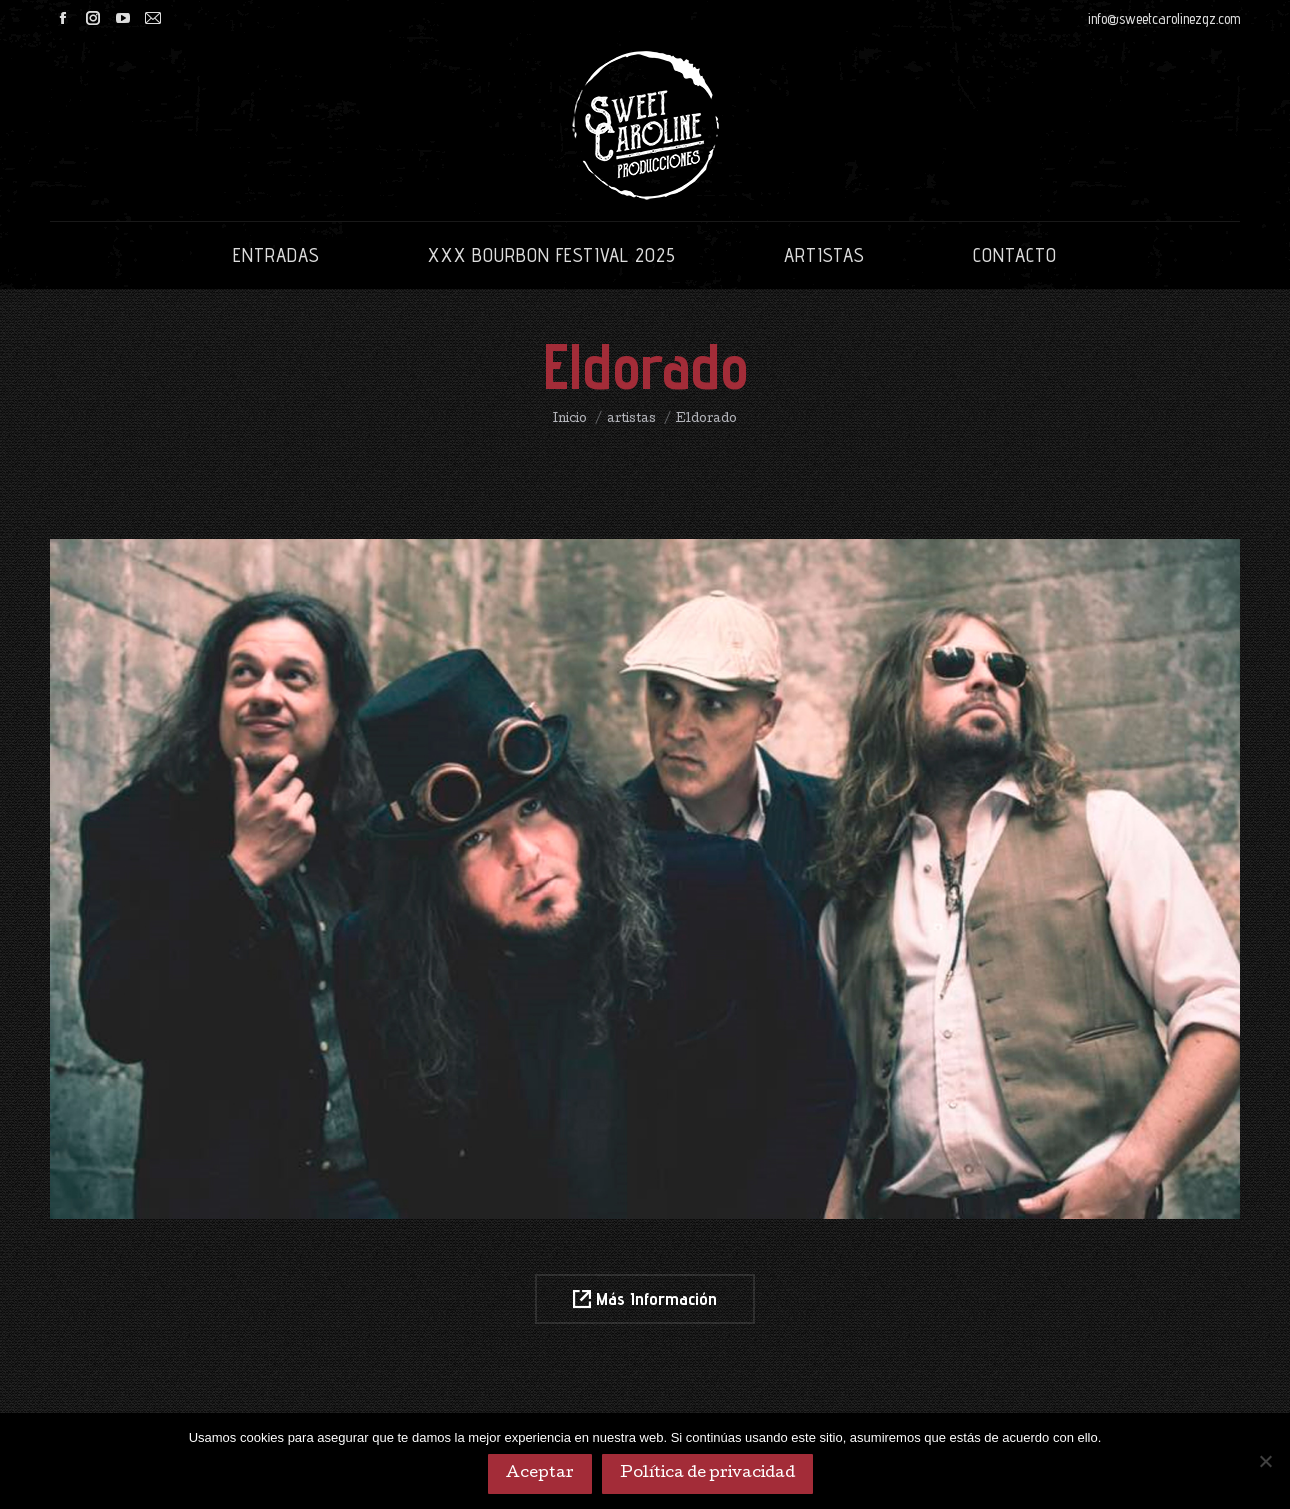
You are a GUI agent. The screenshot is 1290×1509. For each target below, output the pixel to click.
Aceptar (540, 1474)
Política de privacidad (707, 1474)
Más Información (645, 1298)
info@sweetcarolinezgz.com (1164, 18)
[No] (1265, 1461)
